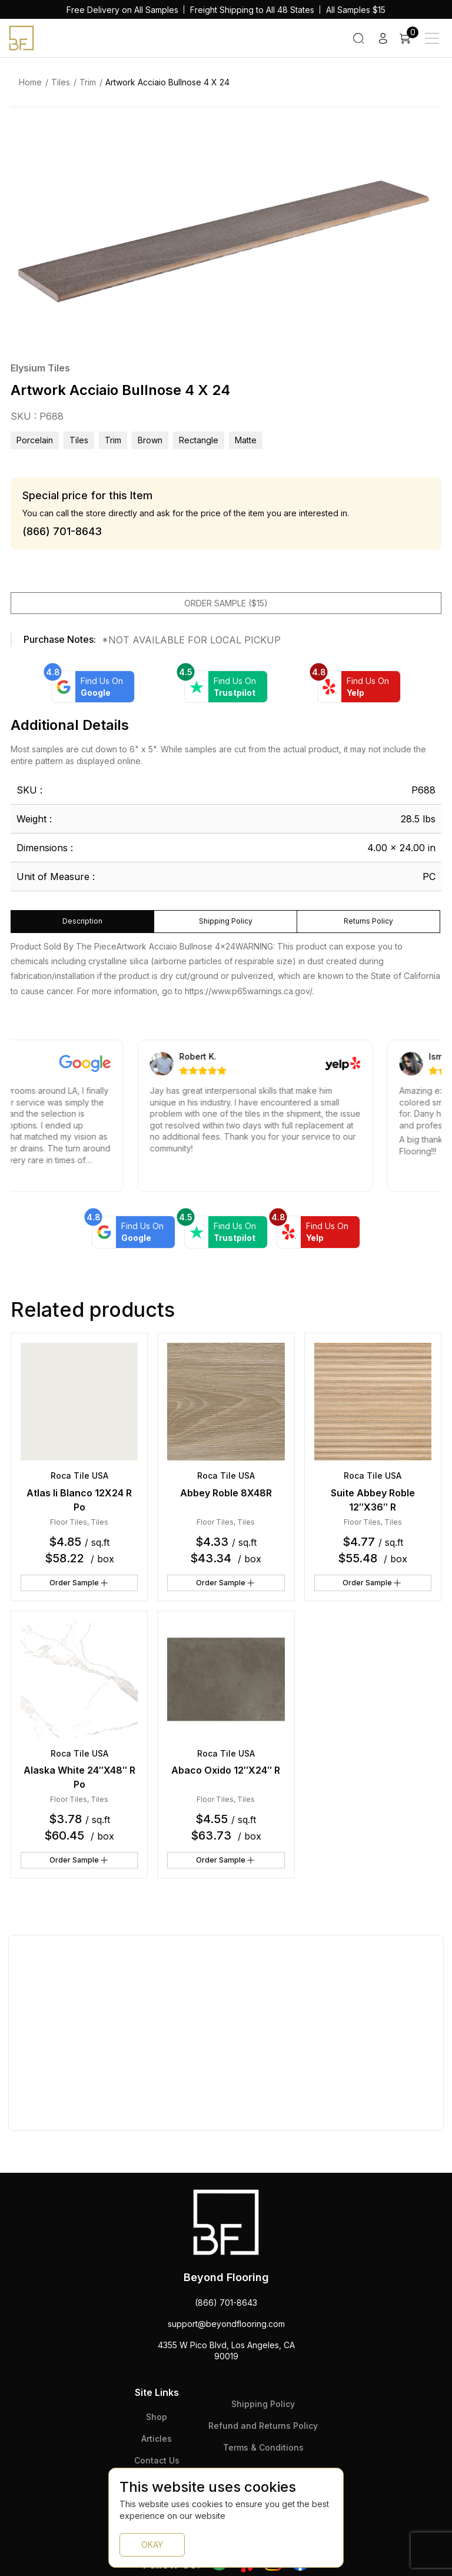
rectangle (198, 440)
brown (150, 440)
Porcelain (34, 440)
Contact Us (157, 2460)
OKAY (152, 2545)
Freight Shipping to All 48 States (252, 10)
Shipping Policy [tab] (225, 921)
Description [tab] (82, 921)
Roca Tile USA (79, 1475)
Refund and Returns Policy (263, 2426)
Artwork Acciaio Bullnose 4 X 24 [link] (167, 82)
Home (30, 82)
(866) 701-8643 (226, 2303)
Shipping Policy (263, 2404)
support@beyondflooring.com (226, 2324)
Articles (156, 2439)
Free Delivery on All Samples (122, 10)
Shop (156, 2417)
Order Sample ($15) (226, 603)
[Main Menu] (432, 38)
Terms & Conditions (263, 2447)
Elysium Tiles (40, 368)
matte (246, 440)
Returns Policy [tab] (368, 921)
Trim (87, 82)
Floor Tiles (68, 1522)
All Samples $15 (355, 10)
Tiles (60, 82)
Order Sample (79, 1583)
